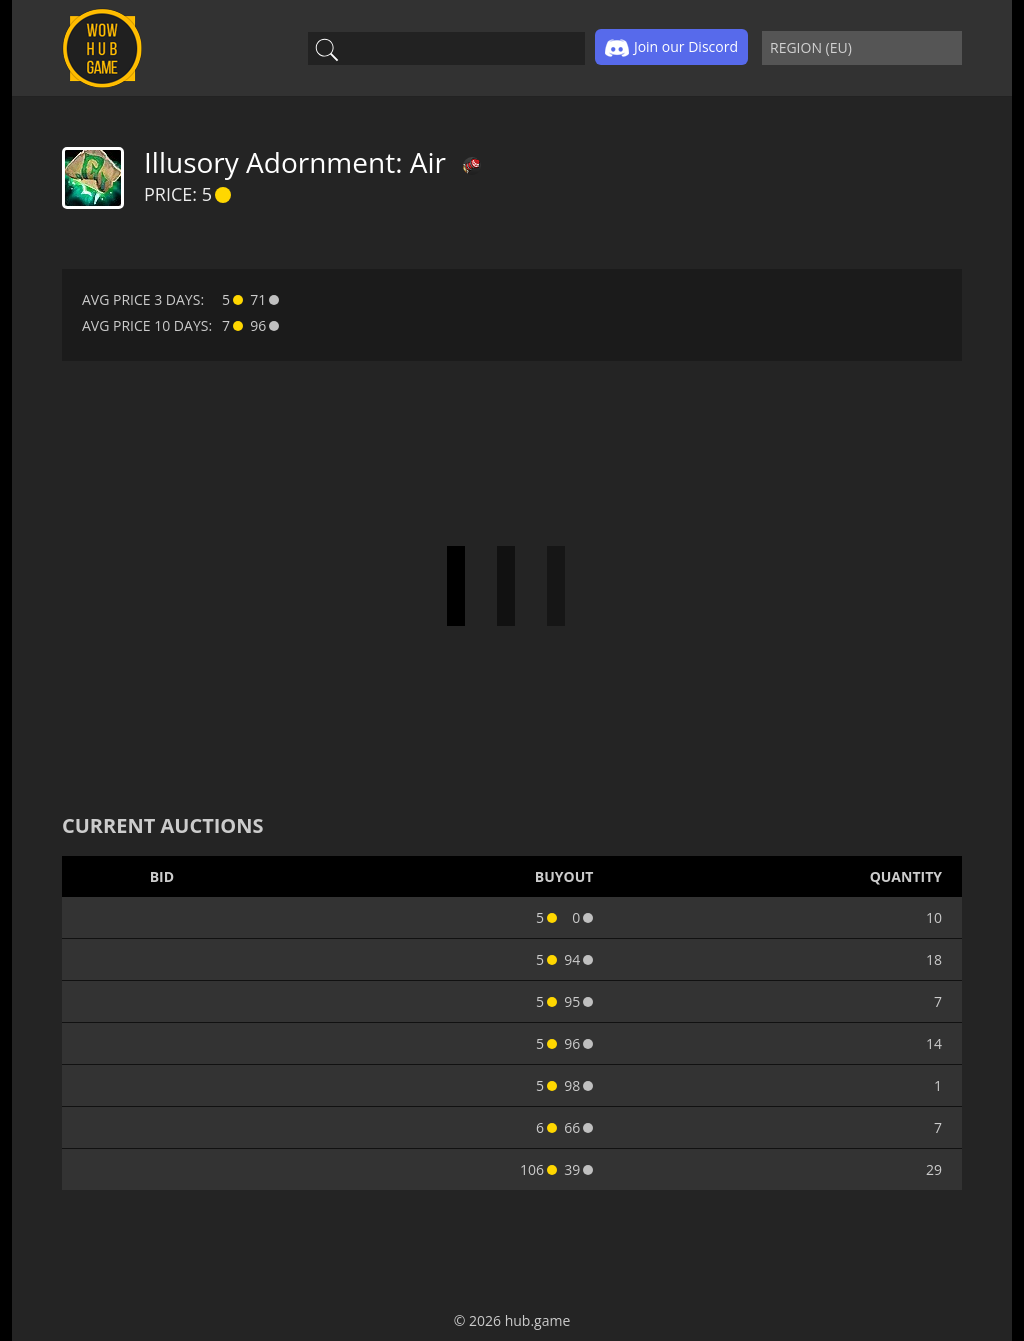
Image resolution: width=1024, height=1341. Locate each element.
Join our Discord (671, 48)
